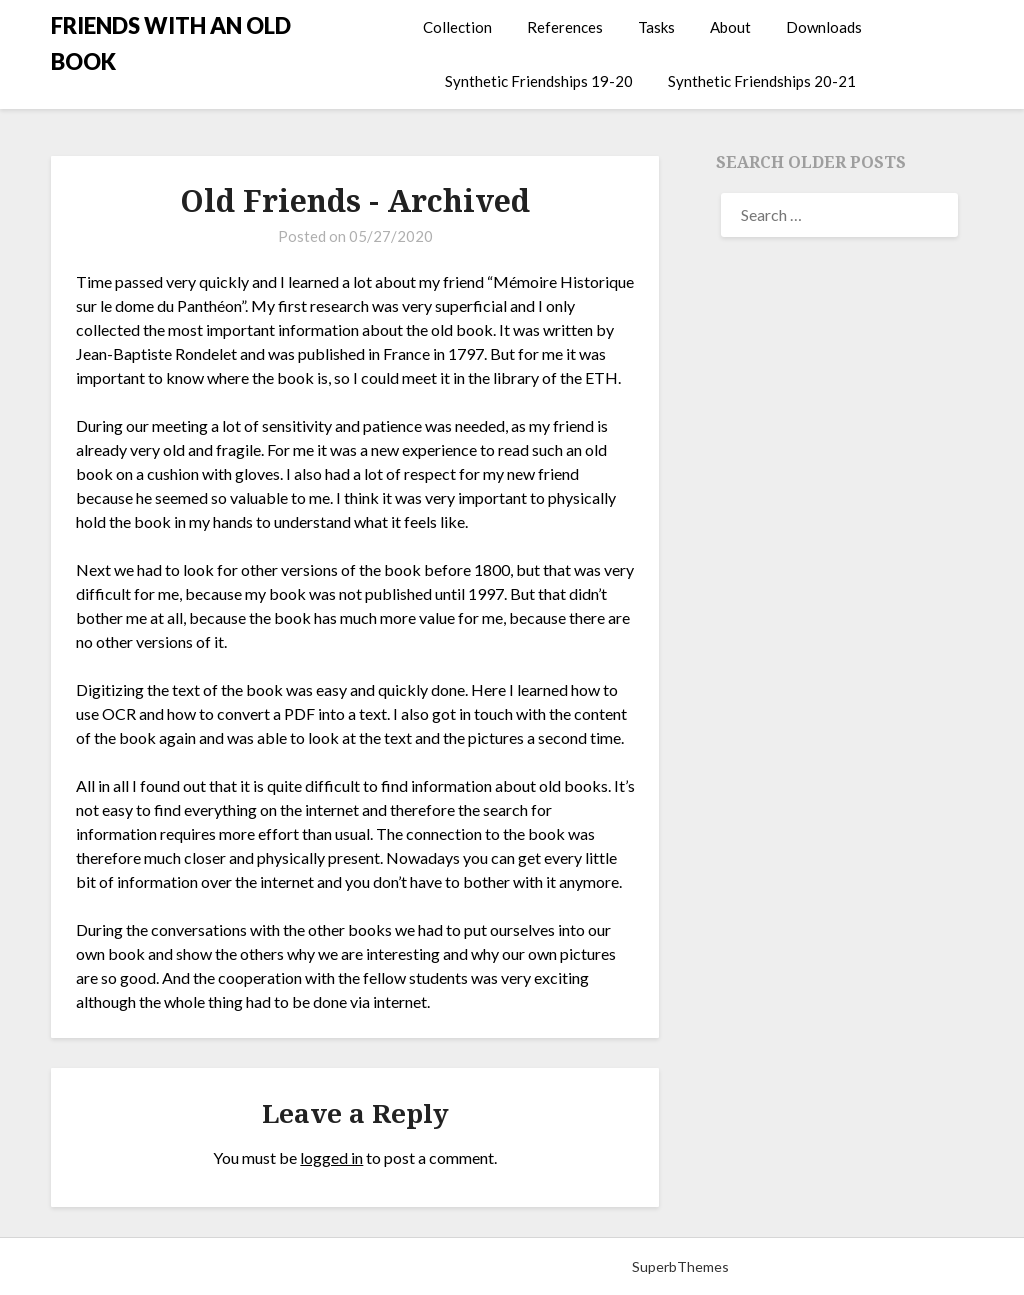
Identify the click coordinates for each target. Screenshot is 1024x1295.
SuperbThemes (680, 1266)
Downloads (824, 27)
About (730, 27)
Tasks (656, 27)
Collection (457, 27)
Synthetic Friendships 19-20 (539, 81)
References (565, 27)
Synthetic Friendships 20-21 (762, 81)
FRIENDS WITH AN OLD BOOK (171, 43)
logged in (331, 1157)
